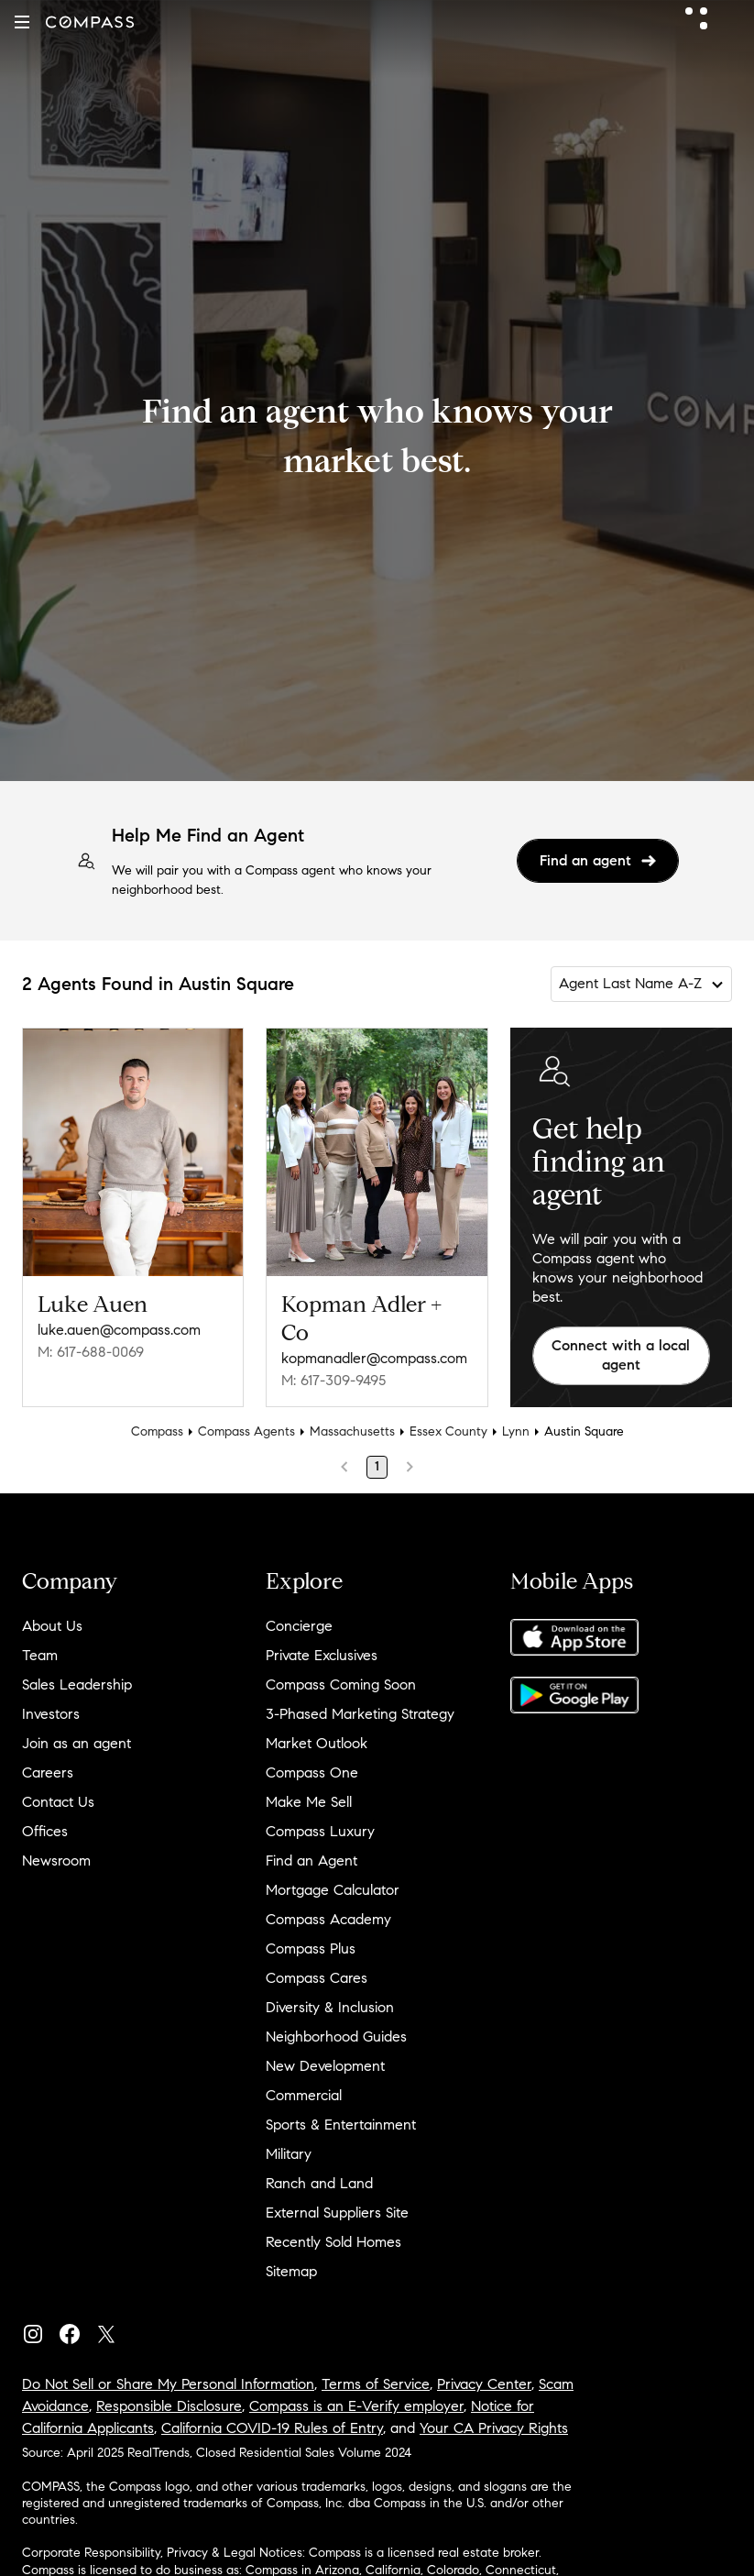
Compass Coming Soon (341, 1684)
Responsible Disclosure (169, 2406)
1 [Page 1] (377, 1466)
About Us (52, 1626)
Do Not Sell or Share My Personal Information (168, 2384)
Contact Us (58, 1802)
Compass (157, 1431)
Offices (45, 1831)
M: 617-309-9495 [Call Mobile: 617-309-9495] (333, 1380)
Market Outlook (316, 1743)
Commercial (304, 2095)
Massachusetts (352, 1431)
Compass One (312, 1772)
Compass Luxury (320, 1831)
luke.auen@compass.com (119, 1329)
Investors (51, 1714)
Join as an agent (76, 1743)
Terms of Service (376, 2384)
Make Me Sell (309, 1802)
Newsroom (56, 1860)
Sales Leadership (77, 1684)
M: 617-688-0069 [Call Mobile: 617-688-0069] (91, 1351)
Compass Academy (328, 1919)
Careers (47, 1772)
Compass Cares (316, 1978)
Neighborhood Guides (336, 2036)
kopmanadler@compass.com (374, 1358)
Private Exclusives (321, 1655)
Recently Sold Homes (333, 2242)
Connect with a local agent (621, 1355)
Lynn (516, 1431)
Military (288, 2154)
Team (40, 1655)
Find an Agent (311, 1860)
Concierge (299, 1626)
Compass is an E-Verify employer (356, 2406)
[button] (22, 22)
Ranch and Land (319, 2183)
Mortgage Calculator (332, 1890)
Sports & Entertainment (341, 2124)
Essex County (448, 1431)
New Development (325, 2066)
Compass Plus (310, 1948)
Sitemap (291, 2271)
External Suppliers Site (337, 2212)
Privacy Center (484, 2384)
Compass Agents (246, 1431)
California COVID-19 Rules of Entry (272, 2428)
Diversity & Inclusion (330, 2007)
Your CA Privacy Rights (494, 2428)
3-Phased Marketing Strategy (360, 1714)
